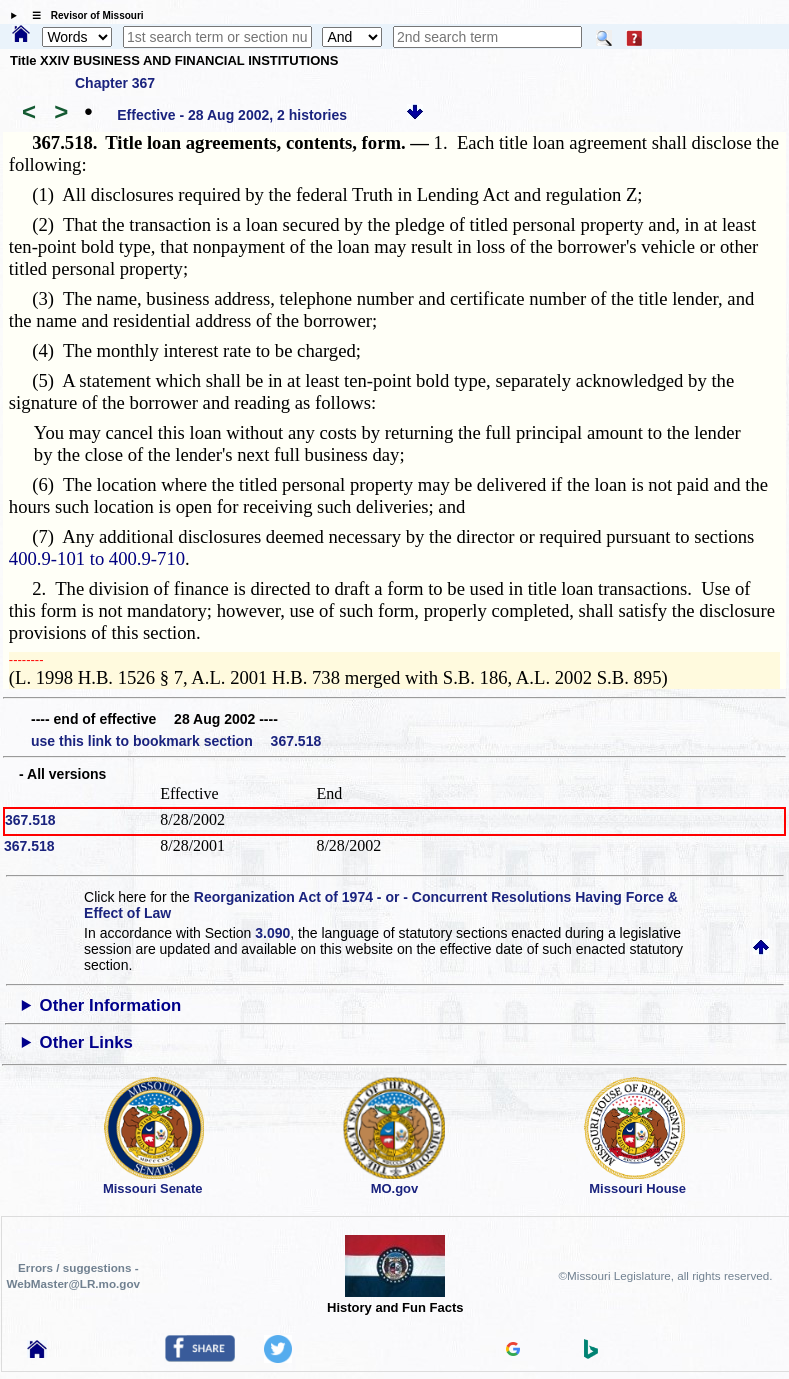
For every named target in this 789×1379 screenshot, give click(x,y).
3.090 (272, 933)
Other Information (111, 1005)
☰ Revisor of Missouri (83, 15)
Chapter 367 (115, 83)
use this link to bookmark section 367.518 (176, 741)
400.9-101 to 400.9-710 (97, 558)
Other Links (86, 1042)
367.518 (30, 820)
